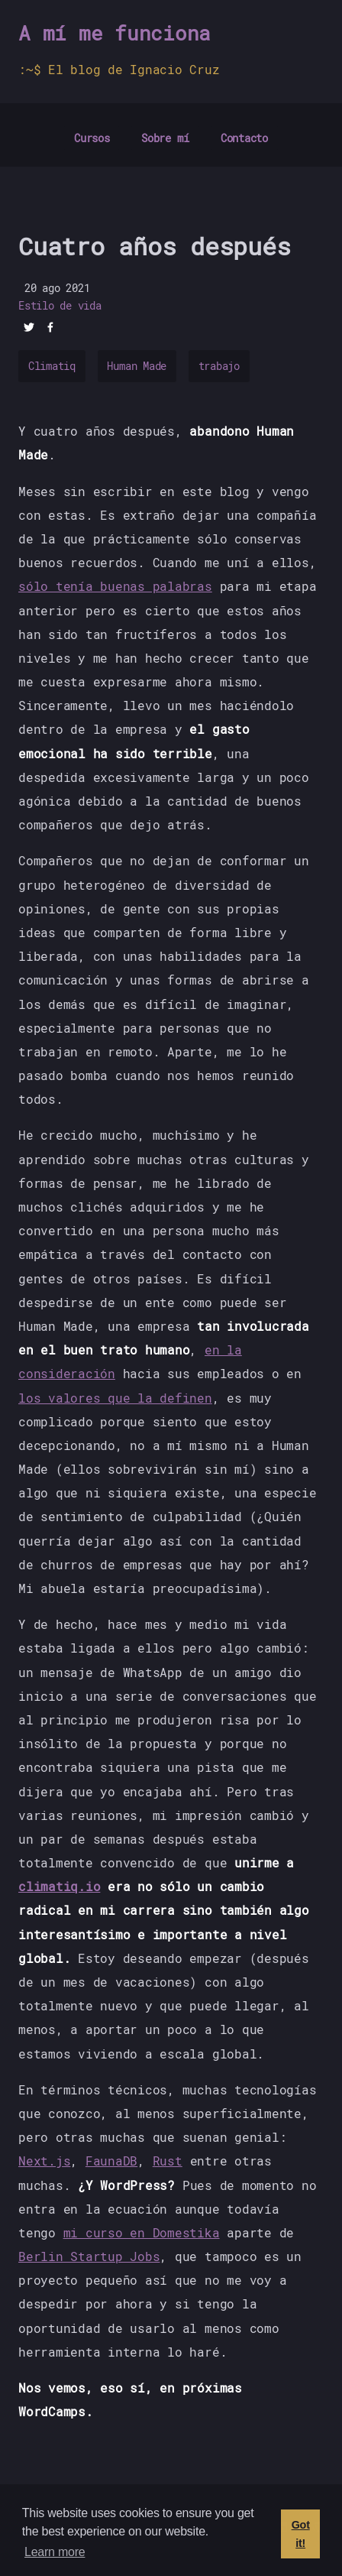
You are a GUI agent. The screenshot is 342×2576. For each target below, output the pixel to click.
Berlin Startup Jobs (89, 2256)
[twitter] (29, 329)
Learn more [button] (54, 2551)
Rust (167, 2161)
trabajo (219, 366)
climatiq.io (59, 1886)
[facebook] (50, 329)
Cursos (92, 138)
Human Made (136, 366)
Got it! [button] (301, 2534)
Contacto (244, 138)
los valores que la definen (115, 1398)
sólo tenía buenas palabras (115, 586)
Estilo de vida (60, 306)
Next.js (44, 2161)
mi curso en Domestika (141, 2232)
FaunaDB (111, 2161)
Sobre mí (165, 138)
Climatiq (52, 366)
